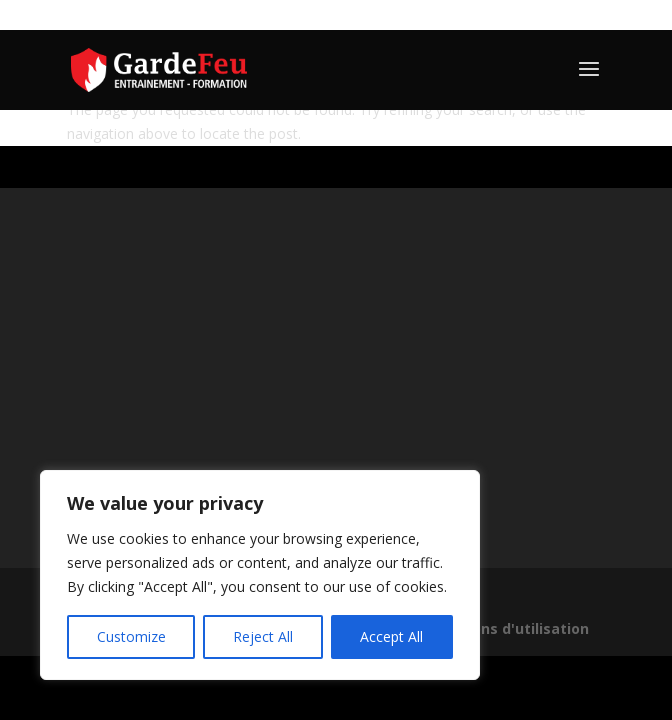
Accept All (391, 636)
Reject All (263, 636)
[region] (260, 575)
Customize (131, 636)
